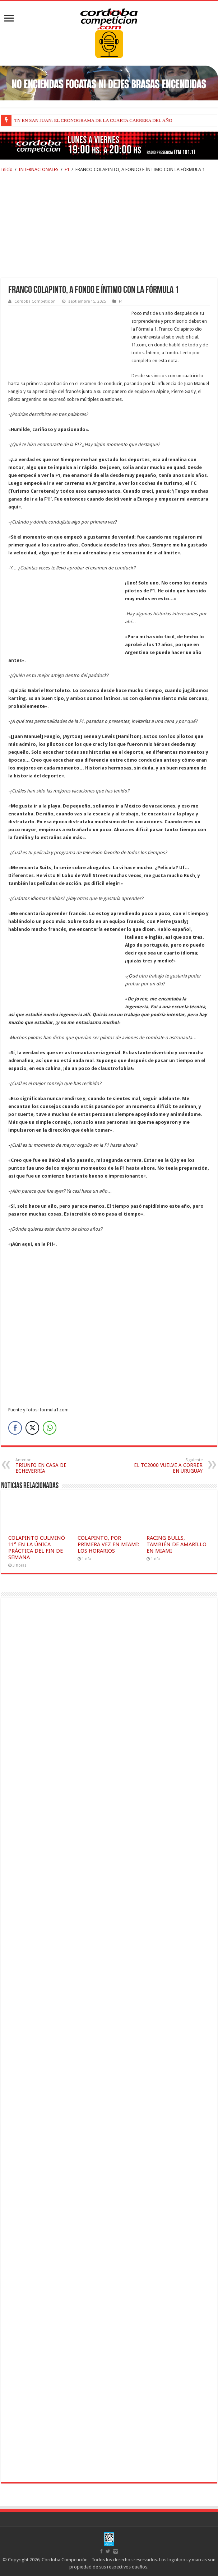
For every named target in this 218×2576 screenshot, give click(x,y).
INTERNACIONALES (39, 169)
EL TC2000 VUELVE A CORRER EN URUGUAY (166, 1466)
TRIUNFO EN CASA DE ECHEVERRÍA (52, 1466)
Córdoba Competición (35, 301)
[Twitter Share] (32, 1428)
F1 (67, 169)
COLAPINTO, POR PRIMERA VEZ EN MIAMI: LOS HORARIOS (108, 1544)
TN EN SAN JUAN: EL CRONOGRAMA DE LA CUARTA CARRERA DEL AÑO (93, 120)
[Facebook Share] (15, 1428)
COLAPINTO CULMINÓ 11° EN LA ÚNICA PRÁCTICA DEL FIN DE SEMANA (36, 1548)
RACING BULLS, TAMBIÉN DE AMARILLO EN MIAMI (177, 1544)
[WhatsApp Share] (49, 1428)
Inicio (7, 169)
